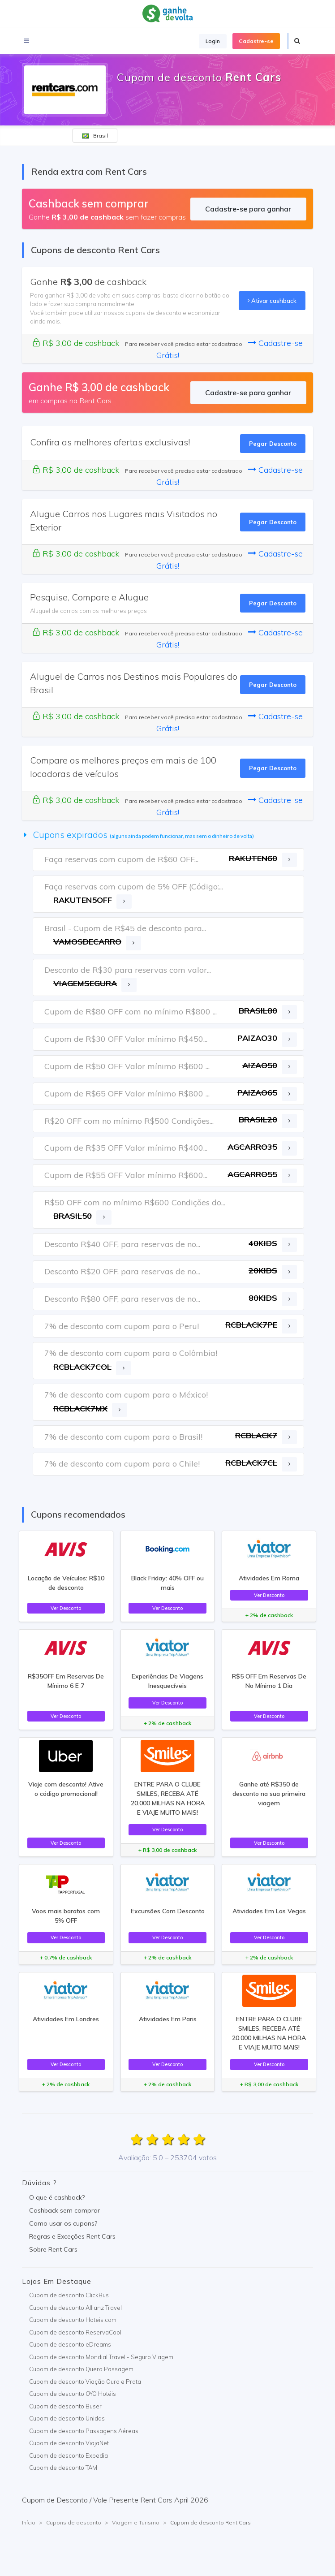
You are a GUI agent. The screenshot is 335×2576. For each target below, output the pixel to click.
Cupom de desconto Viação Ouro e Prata (85, 2381)
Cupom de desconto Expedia (68, 2455)
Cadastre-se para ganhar (248, 208)
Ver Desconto (66, 1608)
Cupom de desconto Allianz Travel (75, 2307)
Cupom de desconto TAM (63, 2467)
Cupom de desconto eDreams (70, 2344)
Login (213, 41)
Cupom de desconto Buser (65, 2406)
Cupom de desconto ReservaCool (75, 2332)
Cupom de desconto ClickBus (69, 2295)
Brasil (95, 135)
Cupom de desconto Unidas (67, 2418)
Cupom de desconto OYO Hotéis (72, 2393)
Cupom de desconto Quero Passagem (81, 2369)
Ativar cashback (272, 301)
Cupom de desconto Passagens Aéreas (83, 2430)
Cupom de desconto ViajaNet (69, 2443)
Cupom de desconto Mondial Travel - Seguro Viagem (101, 2356)
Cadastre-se (256, 41)
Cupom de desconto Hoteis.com (72, 2319)
